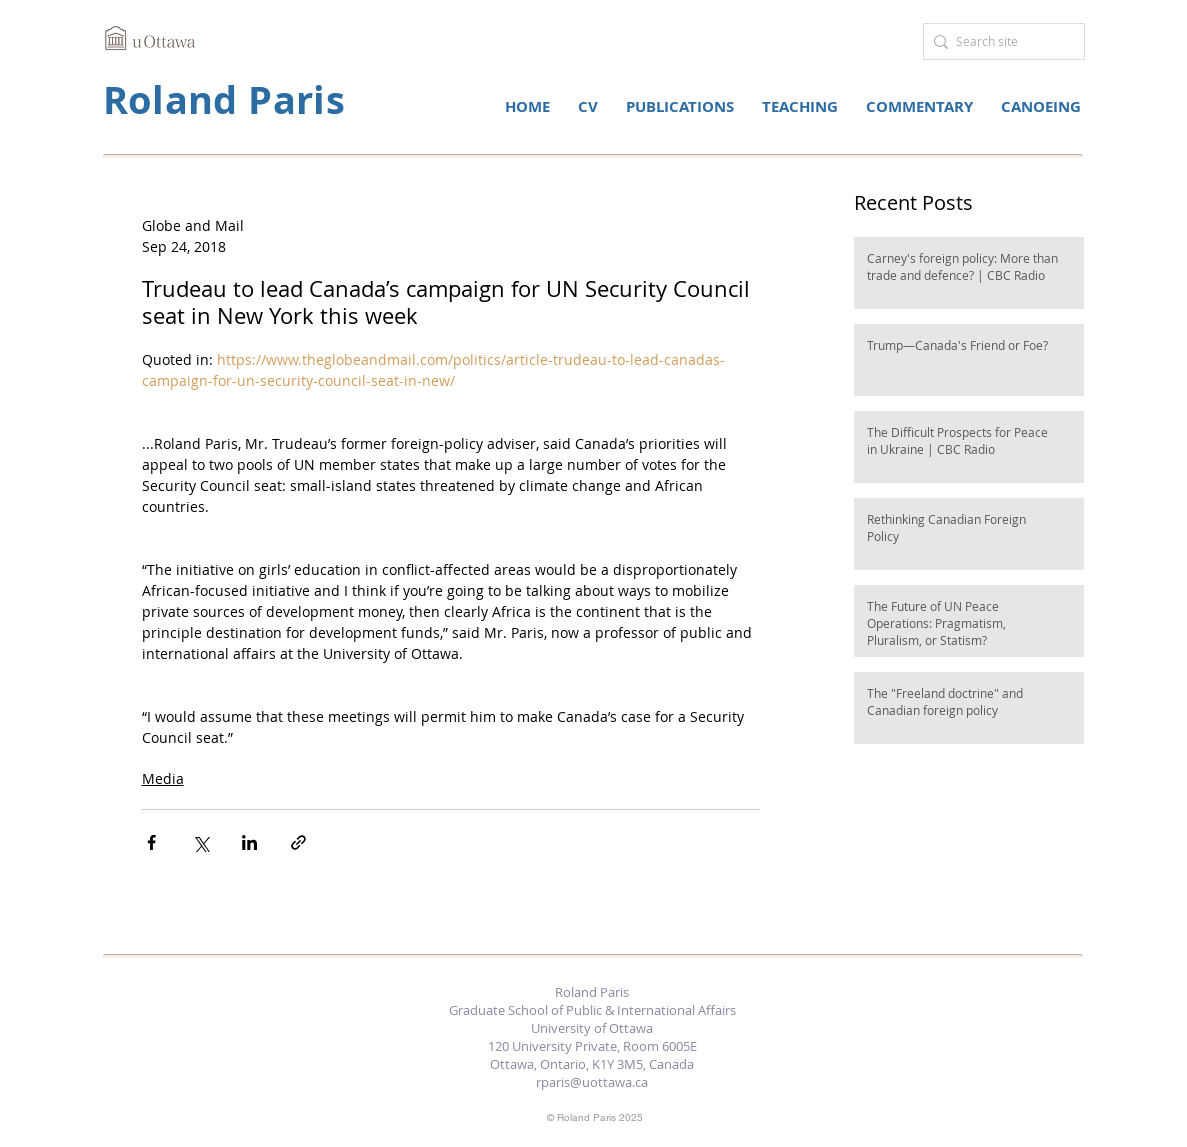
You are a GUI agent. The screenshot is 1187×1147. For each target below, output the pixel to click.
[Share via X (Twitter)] (200, 842)
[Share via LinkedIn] (249, 842)
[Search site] (999, 41)
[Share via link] (298, 842)
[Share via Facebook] (151, 842)
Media (163, 778)
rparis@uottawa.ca (592, 1082)
